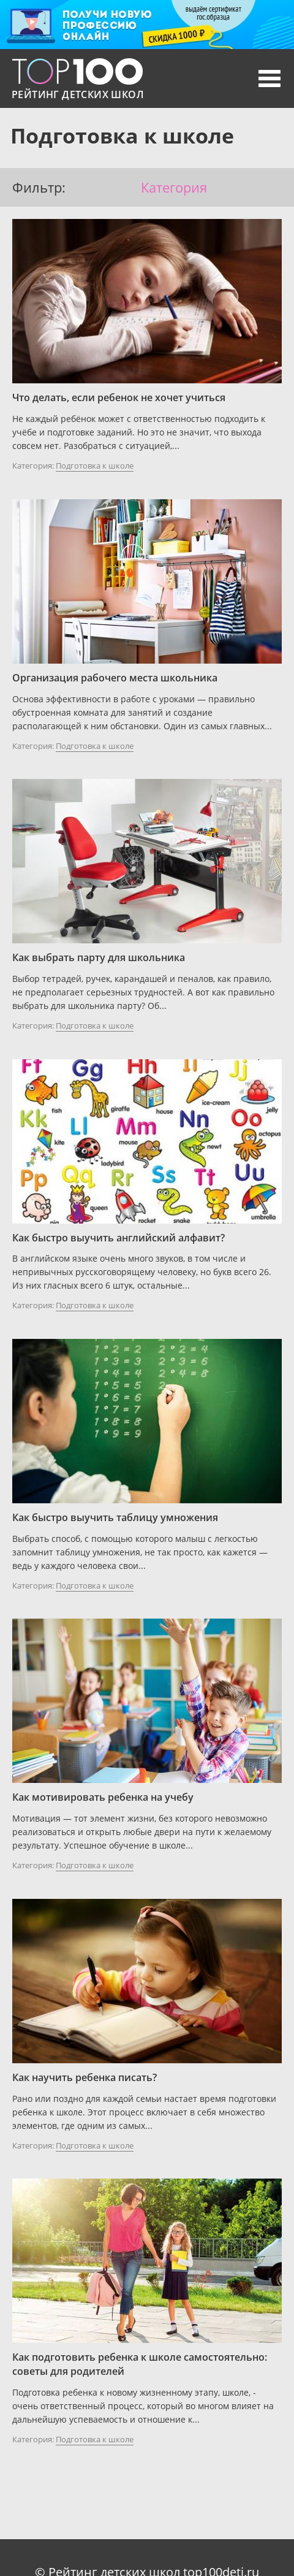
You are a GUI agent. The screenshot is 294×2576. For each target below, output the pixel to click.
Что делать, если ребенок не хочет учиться (118, 397)
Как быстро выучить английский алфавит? (118, 1237)
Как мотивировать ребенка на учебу (103, 1797)
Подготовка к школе (95, 465)
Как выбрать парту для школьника (98, 957)
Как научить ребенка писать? (84, 2077)
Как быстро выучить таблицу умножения (115, 1517)
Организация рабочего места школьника (114, 677)
